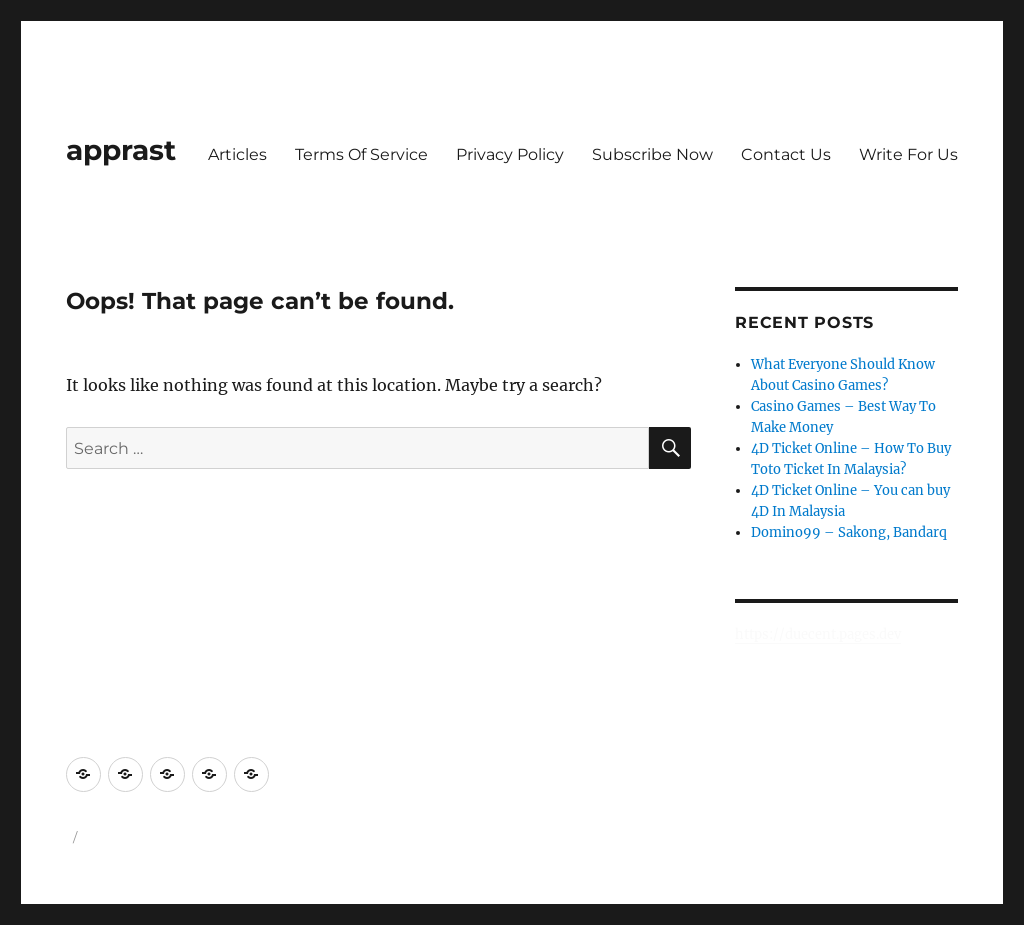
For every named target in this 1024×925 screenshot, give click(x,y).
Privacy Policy (510, 154)
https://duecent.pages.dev (818, 634)
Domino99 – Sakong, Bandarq (849, 532)
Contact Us (786, 154)
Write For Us (908, 154)
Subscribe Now (652, 154)
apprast (121, 150)
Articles (237, 154)
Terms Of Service (361, 154)
